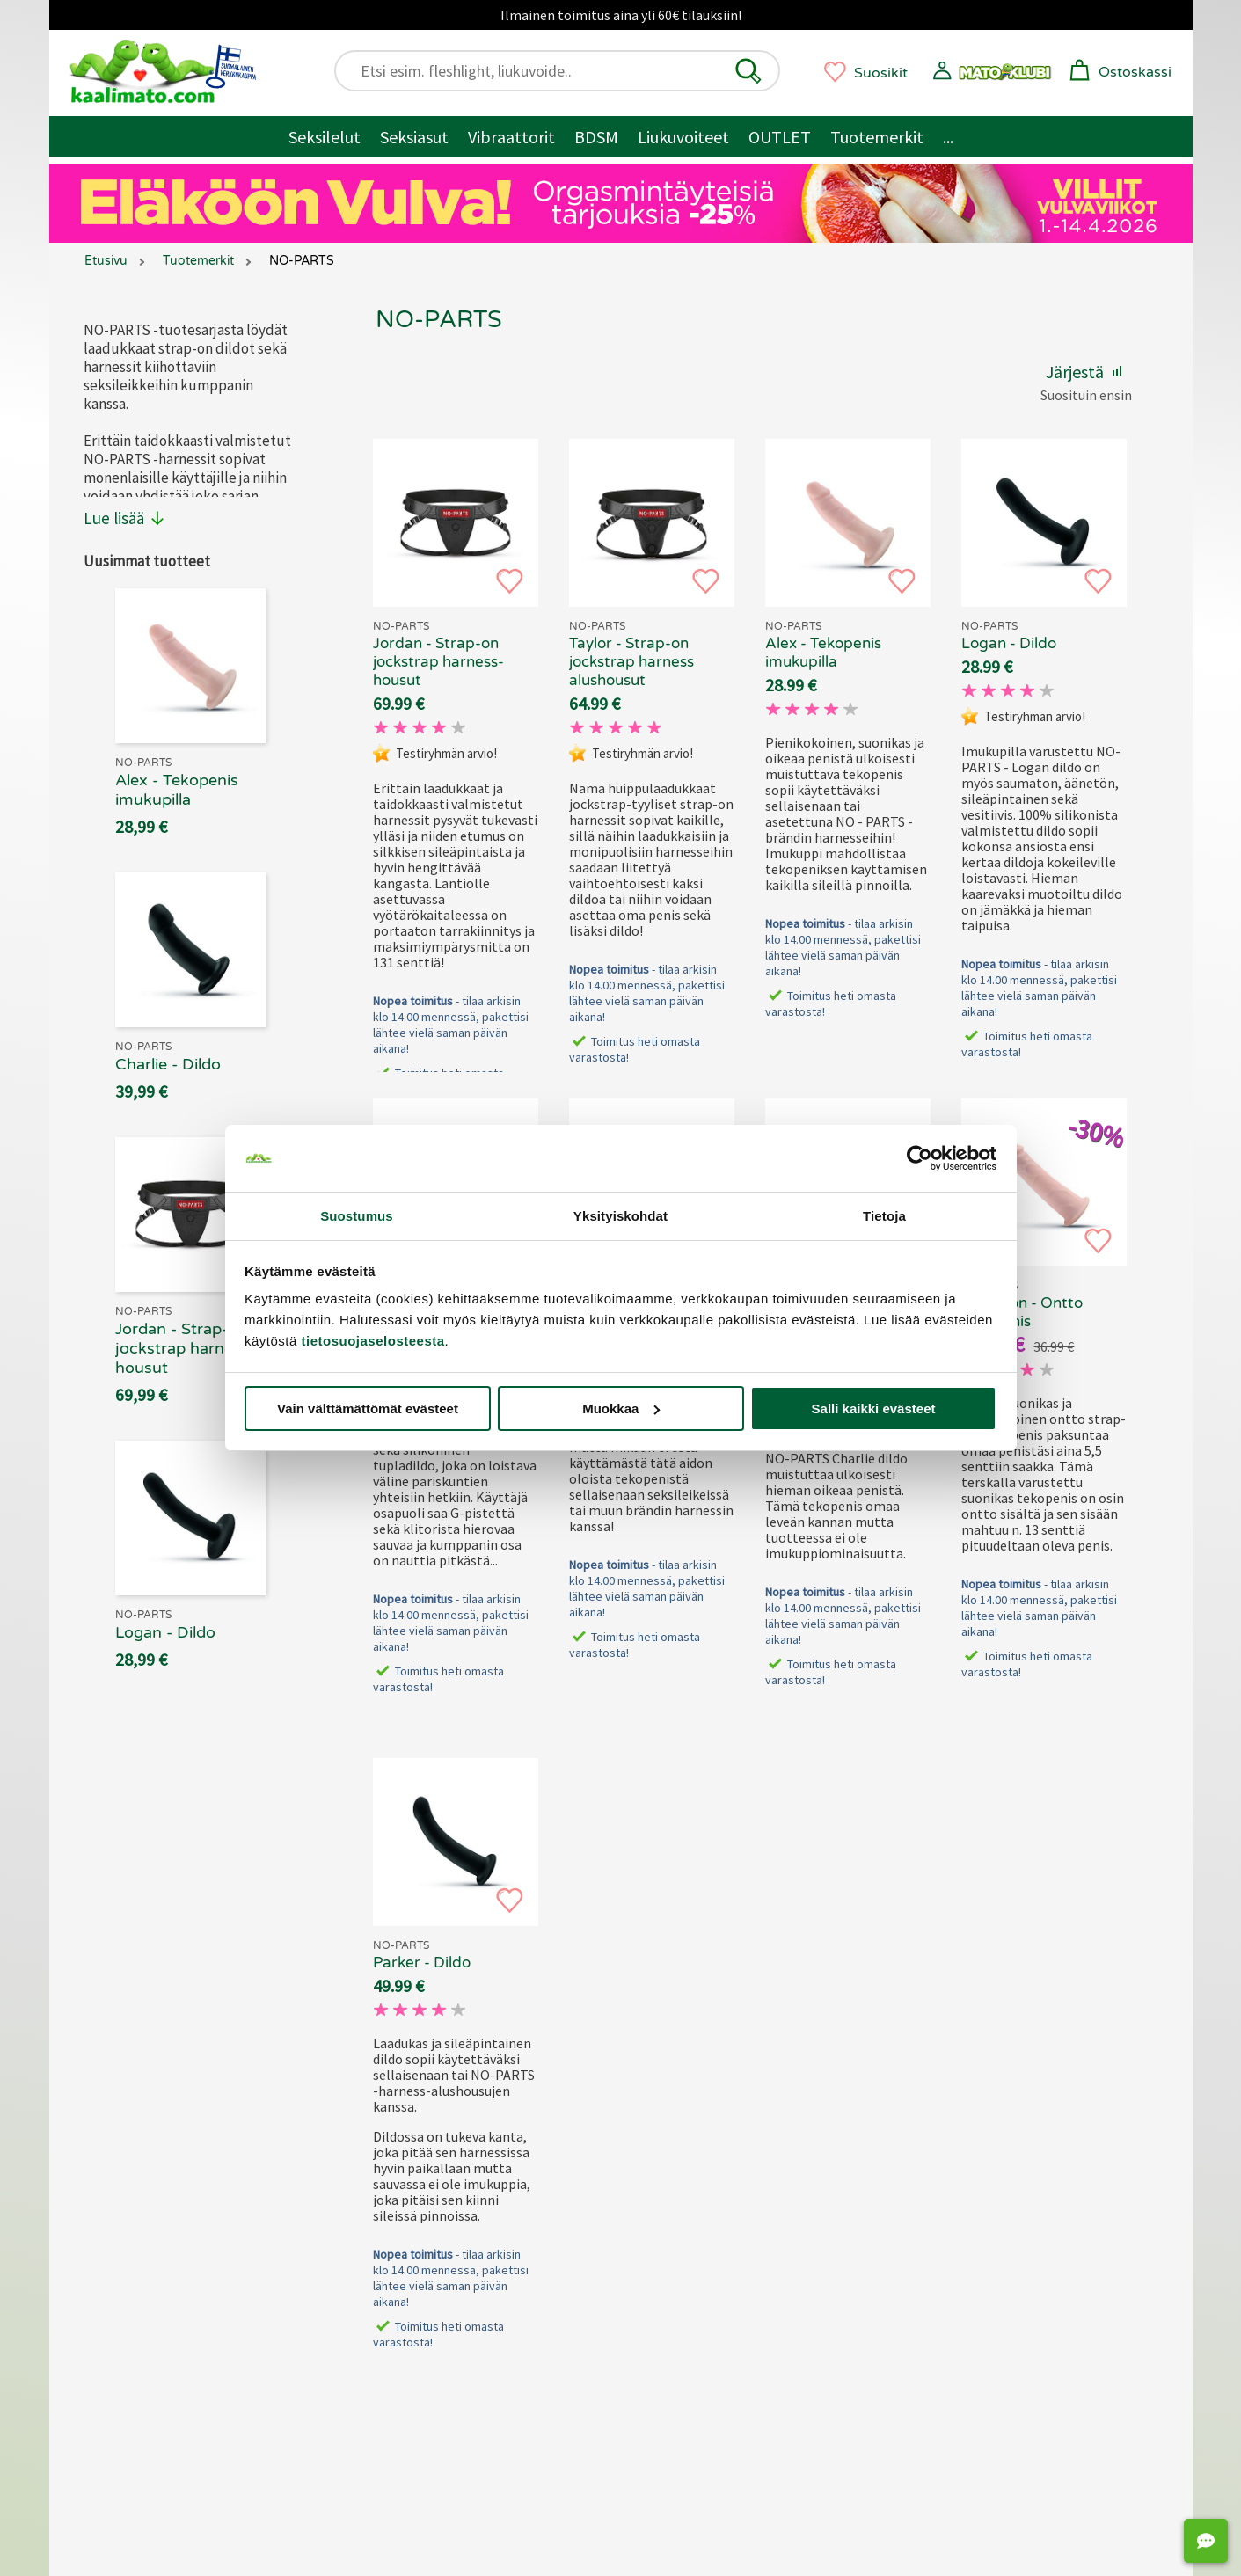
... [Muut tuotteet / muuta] (948, 137)
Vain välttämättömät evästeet (367, 1408)
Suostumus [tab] (356, 1215)
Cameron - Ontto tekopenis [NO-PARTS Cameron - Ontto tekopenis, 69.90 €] (1022, 1312)
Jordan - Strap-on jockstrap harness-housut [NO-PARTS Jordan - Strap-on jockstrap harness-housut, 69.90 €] (438, 662)
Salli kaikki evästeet (874, 1408)
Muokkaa (621, 1408)
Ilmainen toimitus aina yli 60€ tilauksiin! (620, 15)
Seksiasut (414, 137)
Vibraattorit (511, 137)
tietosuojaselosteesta (373, 1340)
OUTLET (779, 137)
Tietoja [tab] (884, 1215)
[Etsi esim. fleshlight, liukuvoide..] (565, 70)
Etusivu (106, 260)
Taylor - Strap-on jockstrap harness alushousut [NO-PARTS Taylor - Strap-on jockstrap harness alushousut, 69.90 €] (631, 662)
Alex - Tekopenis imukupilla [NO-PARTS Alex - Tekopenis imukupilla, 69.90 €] (823, 652)
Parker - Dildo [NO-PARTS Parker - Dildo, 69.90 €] (422, 1962)
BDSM (596, 137)
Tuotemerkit (876, 137)
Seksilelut (324, 137)
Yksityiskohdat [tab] (620, 1215)
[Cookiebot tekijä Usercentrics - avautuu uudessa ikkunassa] (919, 1158)
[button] (748, 71)
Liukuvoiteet (683, 137)
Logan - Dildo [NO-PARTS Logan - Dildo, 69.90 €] (1008, 643)
